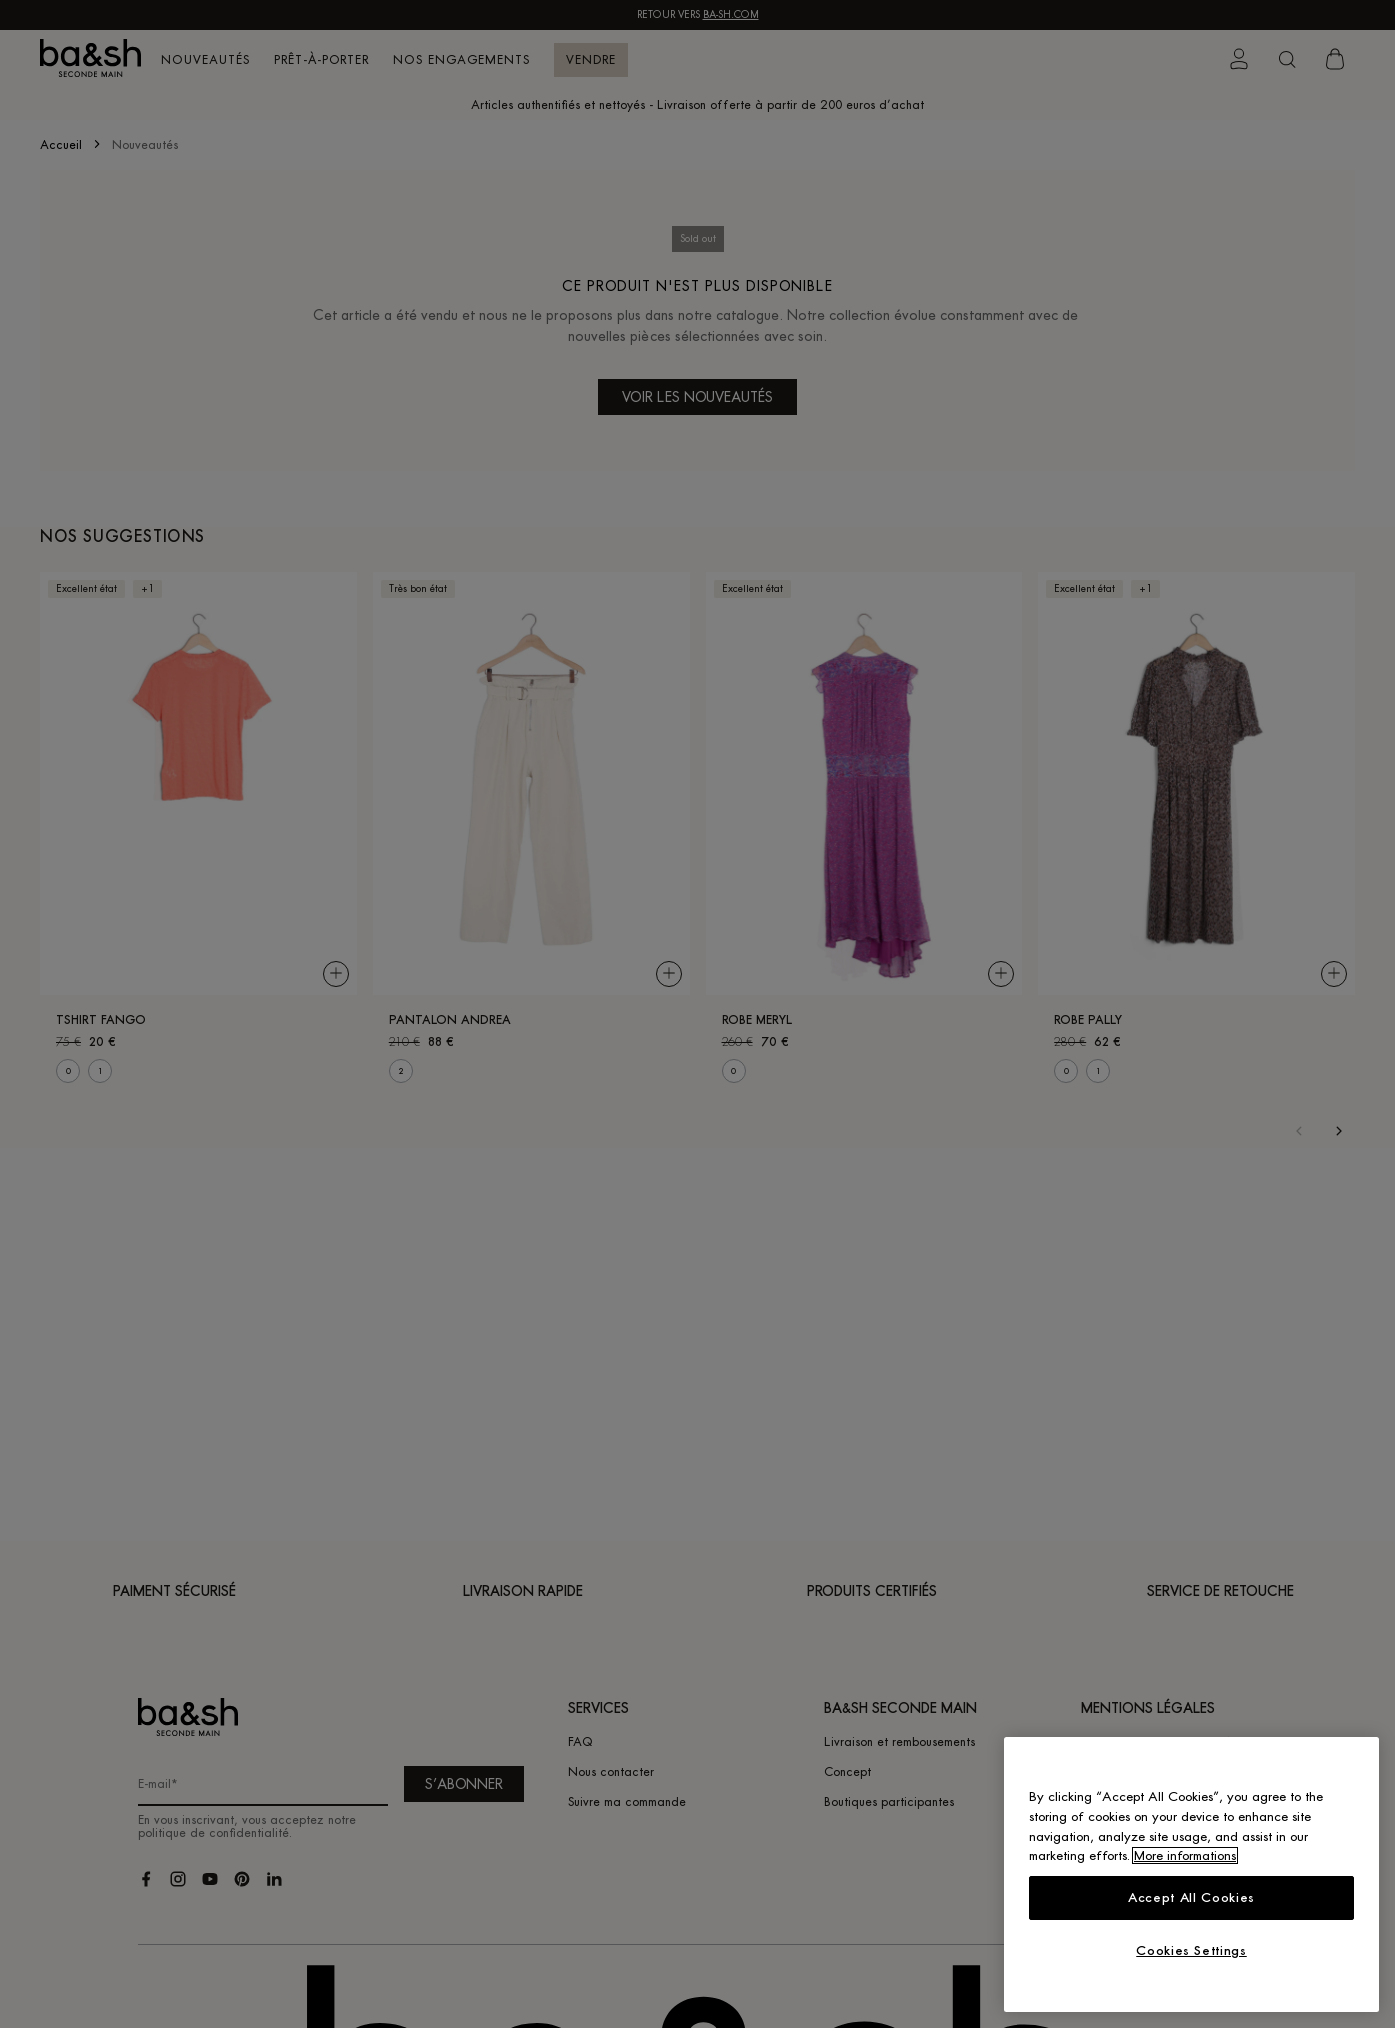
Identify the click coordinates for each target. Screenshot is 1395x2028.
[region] (1191, 1874)
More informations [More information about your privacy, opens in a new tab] (1185, 1855)
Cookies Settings (1191, 1950)
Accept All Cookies (1191, 1897)
